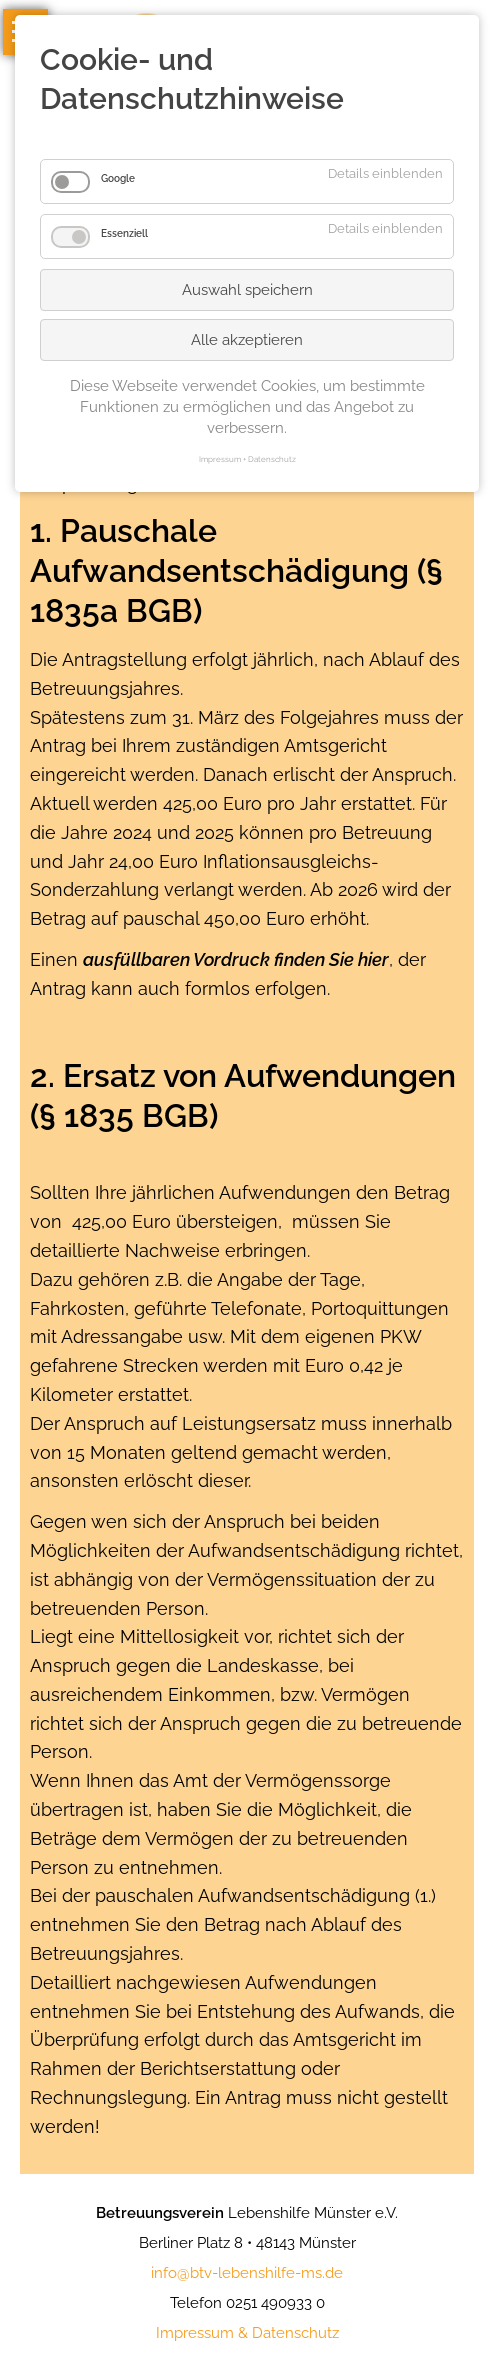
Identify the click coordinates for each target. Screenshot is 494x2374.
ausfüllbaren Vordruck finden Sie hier (236, 959)
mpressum (197, 2333)
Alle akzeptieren (247, 340)
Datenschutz (295, 2333)
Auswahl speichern (247, 290)
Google (118, 178)
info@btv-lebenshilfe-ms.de (247, 2273)
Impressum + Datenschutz (247, 459)
